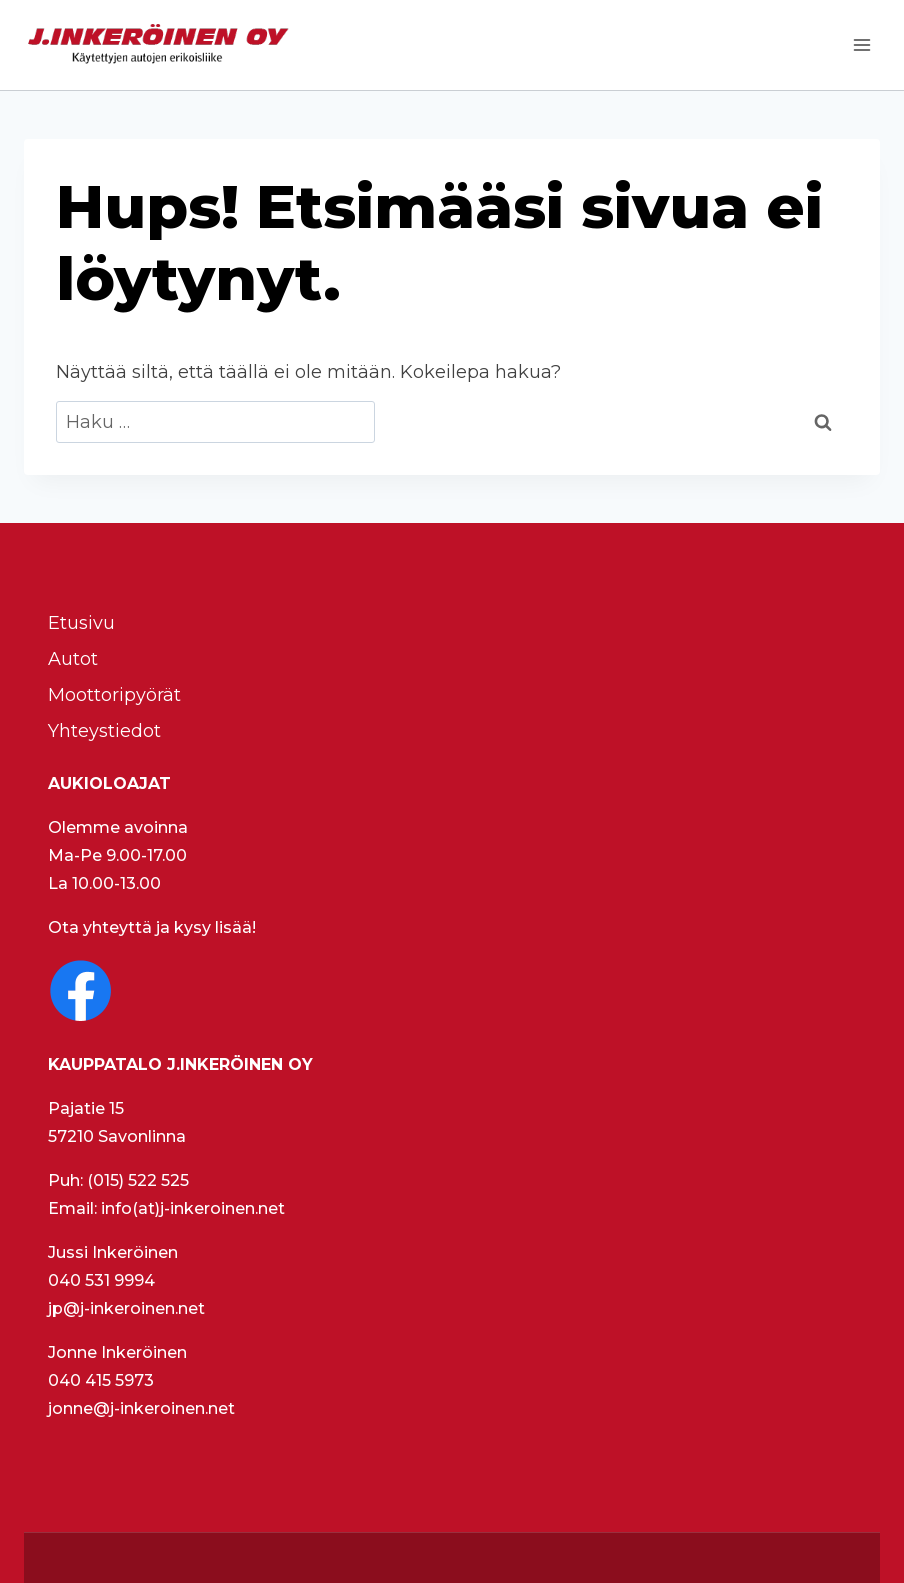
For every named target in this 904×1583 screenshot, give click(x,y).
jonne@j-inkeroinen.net (141, 1408)
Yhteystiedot (104, 731)
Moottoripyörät (114, 695)
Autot (73, 659)
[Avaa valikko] (861, 44)
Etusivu (81, 623)
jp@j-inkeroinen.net (126, 1308)
